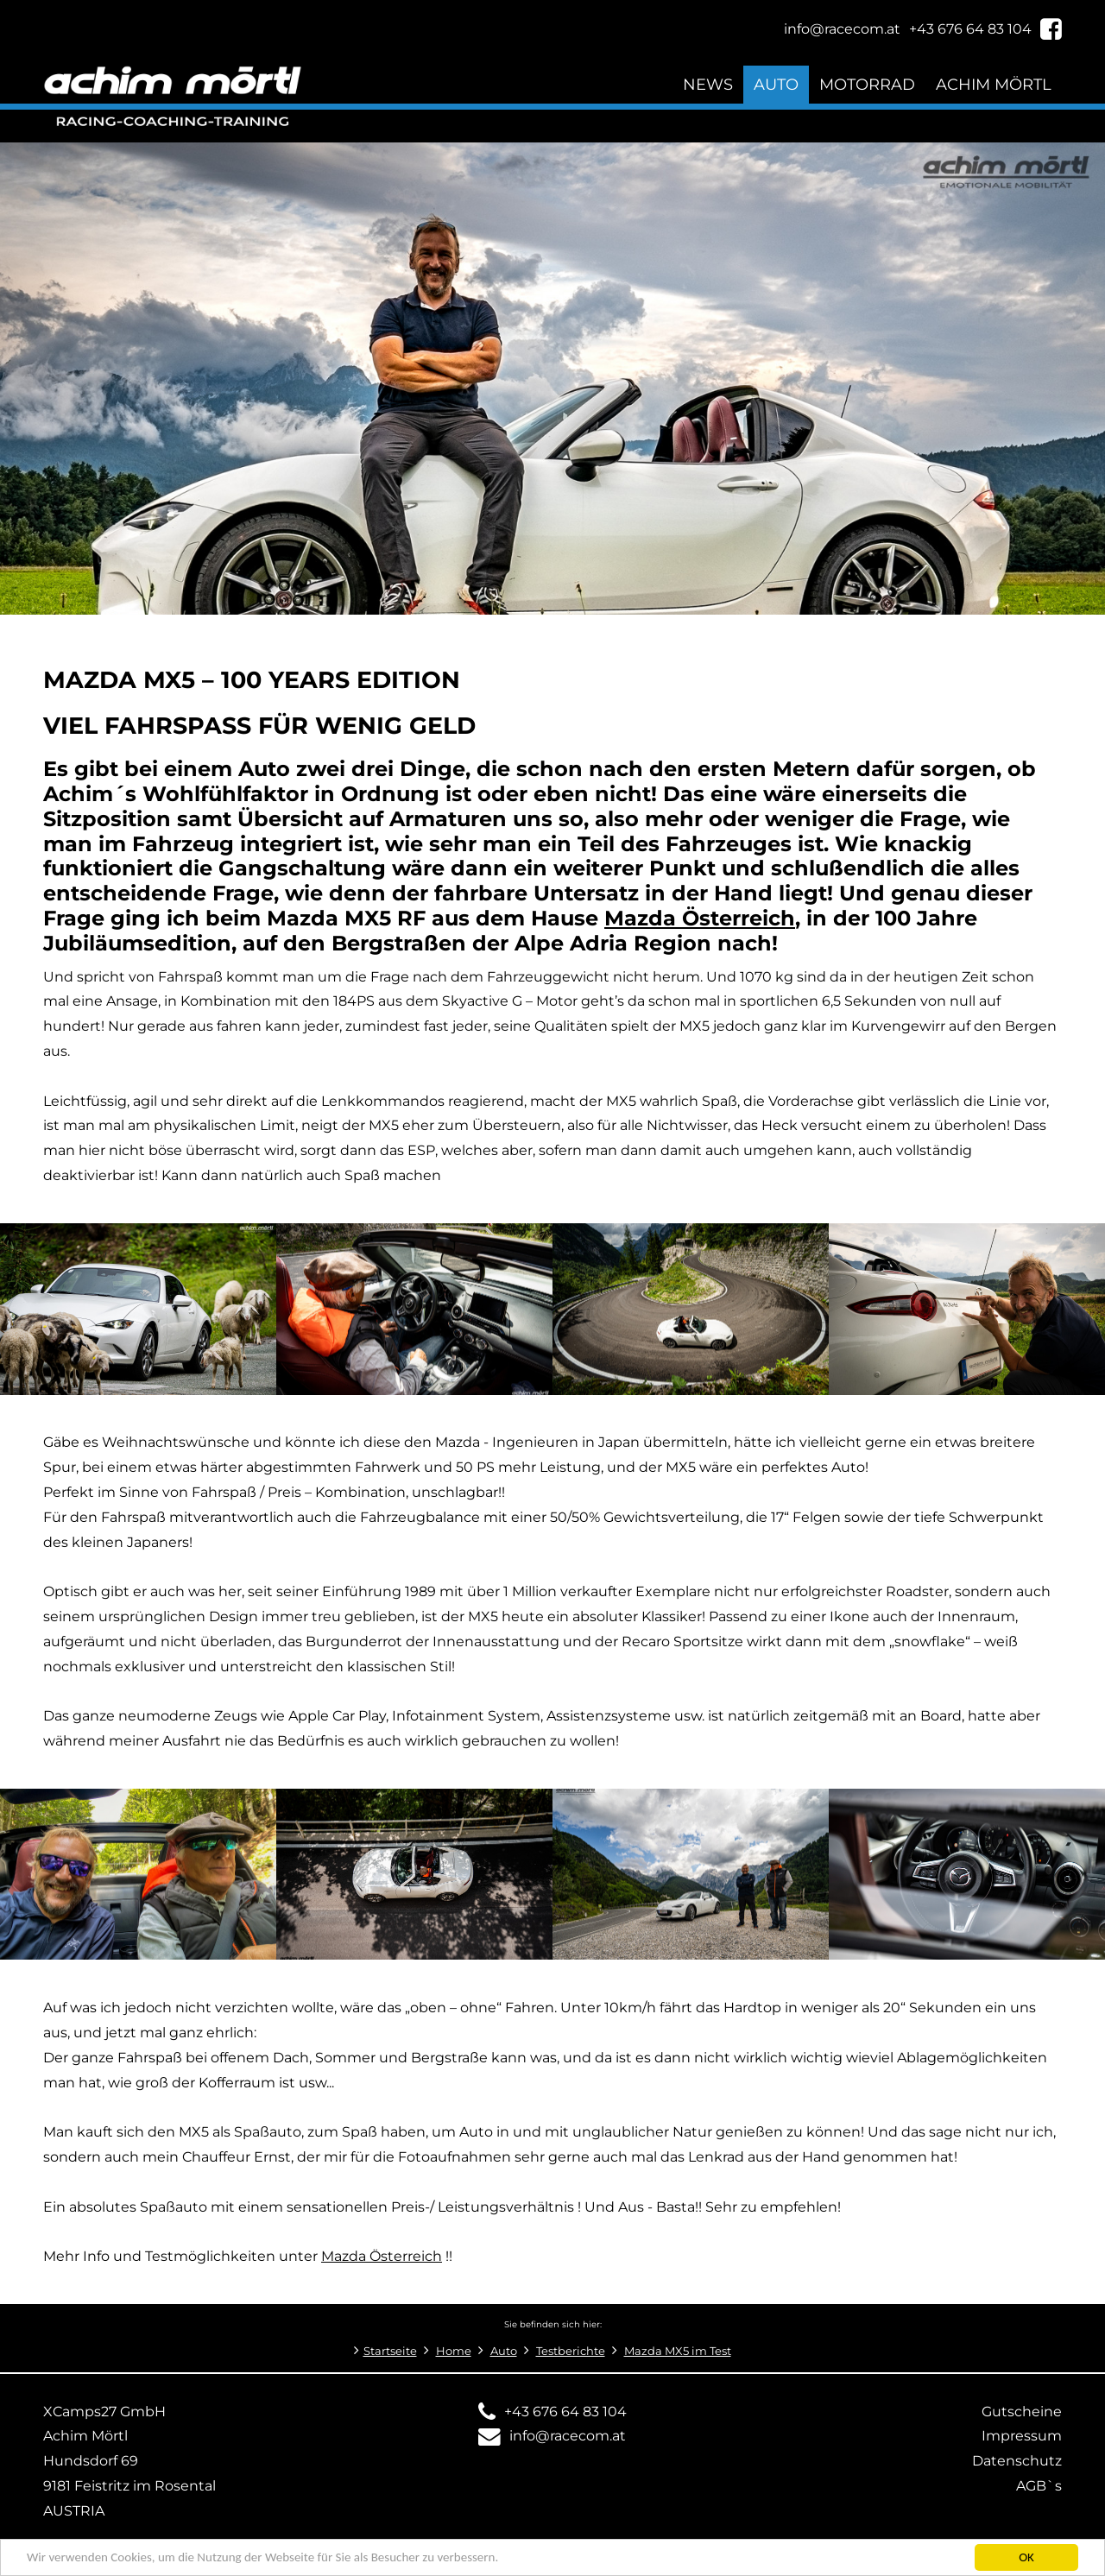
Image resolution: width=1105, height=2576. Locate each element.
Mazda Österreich (381, 2256)
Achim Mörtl (993, 84)
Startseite (390, 2351)
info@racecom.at (567, 2436)
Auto (776, 84)
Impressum (1022, 2436)
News (708, 84)
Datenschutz (1017, 2461)
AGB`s (1039, 2486)
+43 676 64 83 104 (565, 2411)
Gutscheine (1022, 2411)
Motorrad (867, 84)
